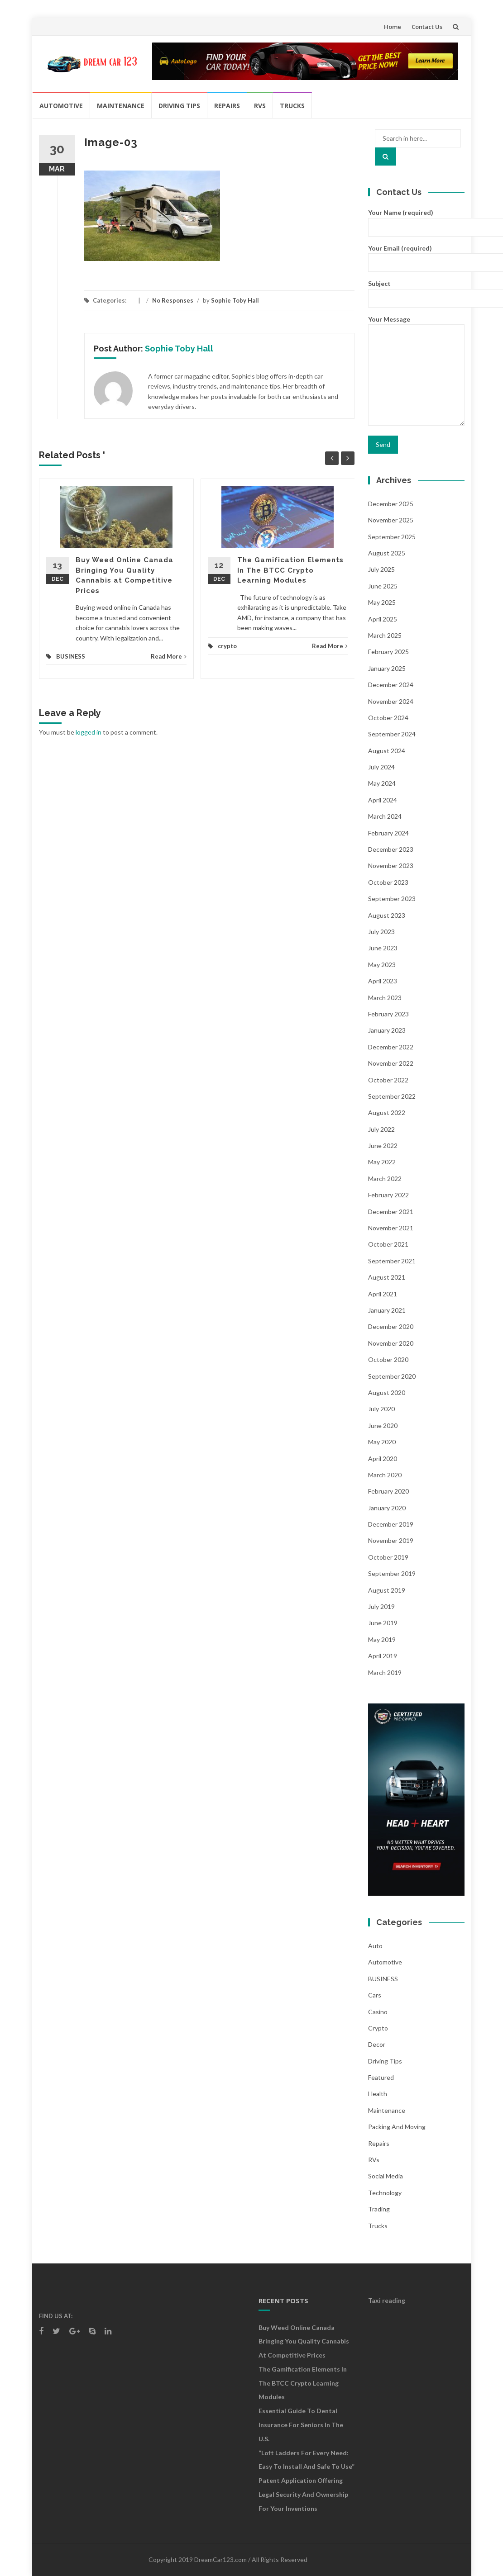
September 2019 (392, 1573)
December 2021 (390, 1211)
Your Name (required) (416, 219)
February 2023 (388, 1014)
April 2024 (382, 800)
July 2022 (381, 1129)
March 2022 (385, 1178)
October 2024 (388, 717)
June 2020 (383, 1425)
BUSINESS (70, 656)
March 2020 (385, 1475)
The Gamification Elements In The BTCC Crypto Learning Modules (290, 570)
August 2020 (386, 1392)
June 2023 (383, 948)
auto (375, 1946)
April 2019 (382, 1656)
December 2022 (390, 1047)
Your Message (416, 371)
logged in (88, 732)
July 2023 (381, 931)
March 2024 (385, 816)
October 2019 (388, 1557)
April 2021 (382, 1294)
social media (385, 2176)
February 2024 (388, 833)
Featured (381, 2077)
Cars (374, 1995)
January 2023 (387, 1030)
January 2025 (387, 668)
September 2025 (392, 537)
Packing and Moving (397, 2126)
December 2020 (390, 1326)
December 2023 (390, 849)
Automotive (61, 105)
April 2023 (382, 981)
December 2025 (390, 504)
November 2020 (390, 1343)
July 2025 (381, 569)
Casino (378, 2012)
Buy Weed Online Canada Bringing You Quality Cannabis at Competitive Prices (304, 2341)
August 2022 (386, 1112)
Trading (379, 2209)
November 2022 (390, 1063)
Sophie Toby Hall (235, 300)
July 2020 (381, 1409)
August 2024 (386, 750)
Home (392, 27)
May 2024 (382, 783)
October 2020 (388, 1359)
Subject (416, 290)
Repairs (227, 105)
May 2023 (382, 964)
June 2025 (383, 586)
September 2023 (392, 898)
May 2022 (382, 1162)
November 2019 (390, 1540)
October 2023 (388, 882)
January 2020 (387, 1508)
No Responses (172, 300)
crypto (227, 646)
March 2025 (385, 635)
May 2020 (382, 1442)
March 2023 (385, 997)
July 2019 (381, 1606)
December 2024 (390, 684)
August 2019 (386, 1590)
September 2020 (392, 1376)
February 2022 (388, 1195)
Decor (376, 2044)
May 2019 (382, 1639)
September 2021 (392, 1261)
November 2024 (390, 701)
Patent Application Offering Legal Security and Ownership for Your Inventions (303, 2494)
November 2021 (390, 1228)
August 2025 (386, 553)
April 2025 (382, 619)
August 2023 (386, 915)
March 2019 (385, 1672)
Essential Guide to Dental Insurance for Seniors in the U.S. (301, 2425)
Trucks (292, 105)
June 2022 (383, 1145)
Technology (385, 2192)
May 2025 (382, 602)
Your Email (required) (416, 255)
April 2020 (382, 1458)
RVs (260, 105)
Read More (169, 656)
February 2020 (388, 1491)
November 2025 (390, 520)
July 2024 (381, 767)
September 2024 (392, 734)
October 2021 (388, 1244)
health (377, 2093)
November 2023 (390, 865)
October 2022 (388, 1080)
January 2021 (387, 1310)
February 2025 (388, 651)
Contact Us (427, 27)
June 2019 (383, 1623)
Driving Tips (179, 105)
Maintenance (120, 105)
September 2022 (392, 1096)
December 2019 (390, 1524)
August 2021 (386, 1277)
